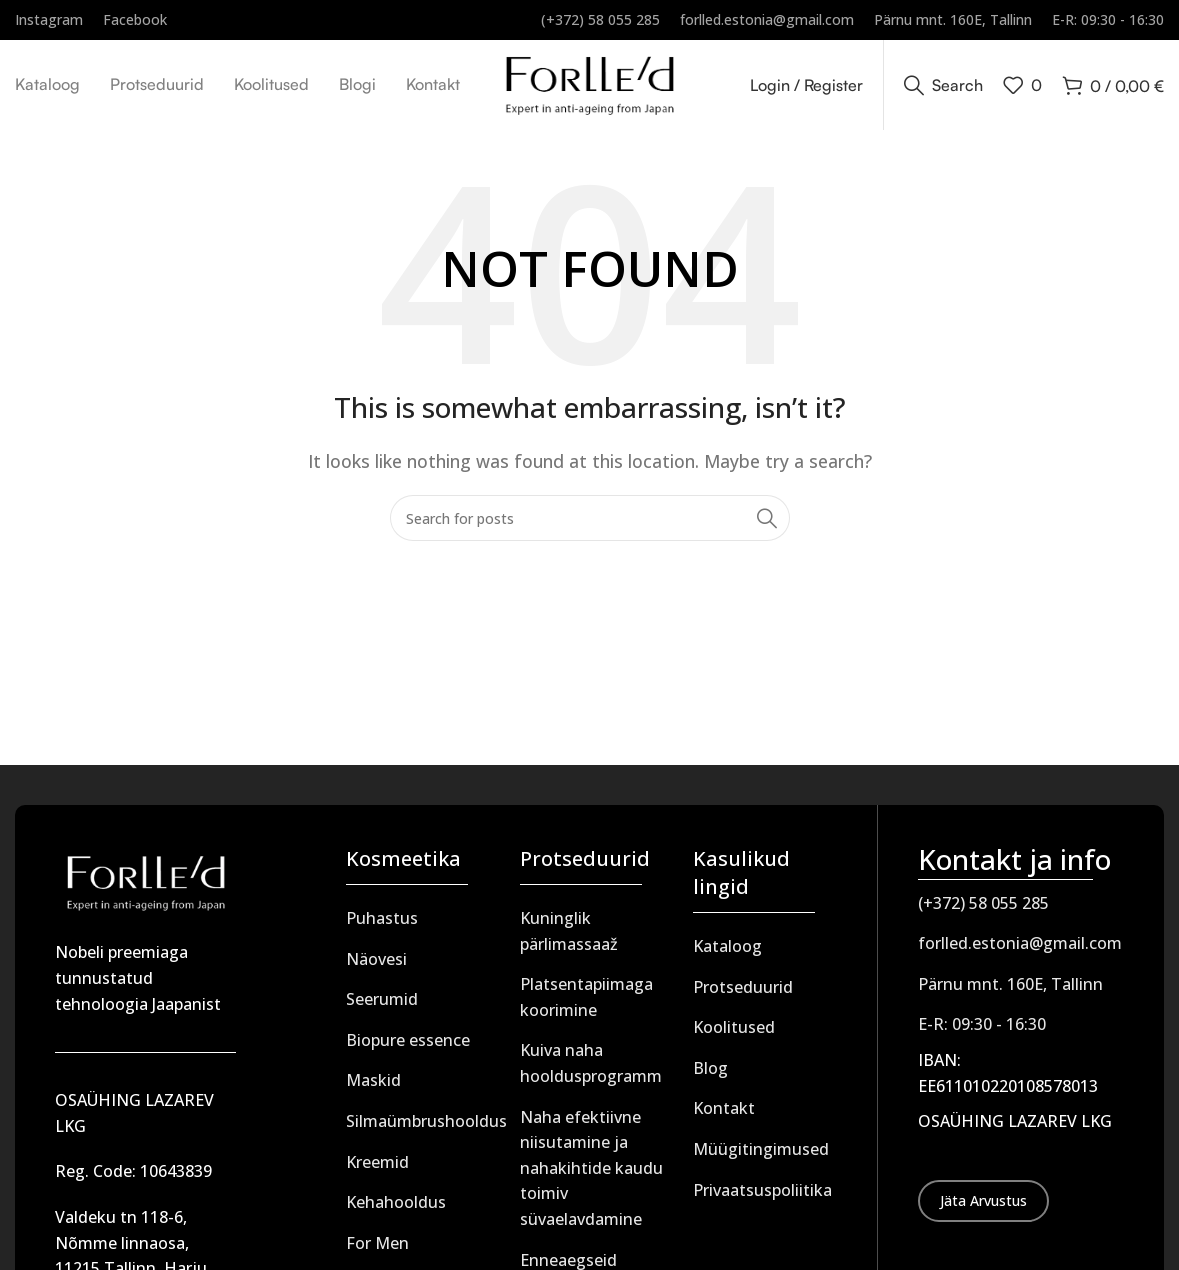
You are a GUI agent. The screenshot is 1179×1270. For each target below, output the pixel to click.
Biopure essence (408, 1040)
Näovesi (376, 959)
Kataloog (727, 946)
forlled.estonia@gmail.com (1020, 943)
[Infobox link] (49, 20)
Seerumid (382, 999)
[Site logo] (589, 83)
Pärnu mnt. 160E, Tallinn (1010, 984)
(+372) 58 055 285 (983, 903)
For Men (377, 1243)
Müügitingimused (761, 1149)
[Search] (943, 85)
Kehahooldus (396, 1202)
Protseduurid (743, 987)
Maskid (373, 1080)
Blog (710, 1068)
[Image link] (145, 881)
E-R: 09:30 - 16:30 (982, 1024)
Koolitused (734, 1027)
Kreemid (377, 1162)
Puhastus (382, 918)
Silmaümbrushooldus (426, 1121)
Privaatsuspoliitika (762, 1190)
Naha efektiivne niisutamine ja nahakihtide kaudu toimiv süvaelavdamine (591, 1168)
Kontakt (724, 1108)
